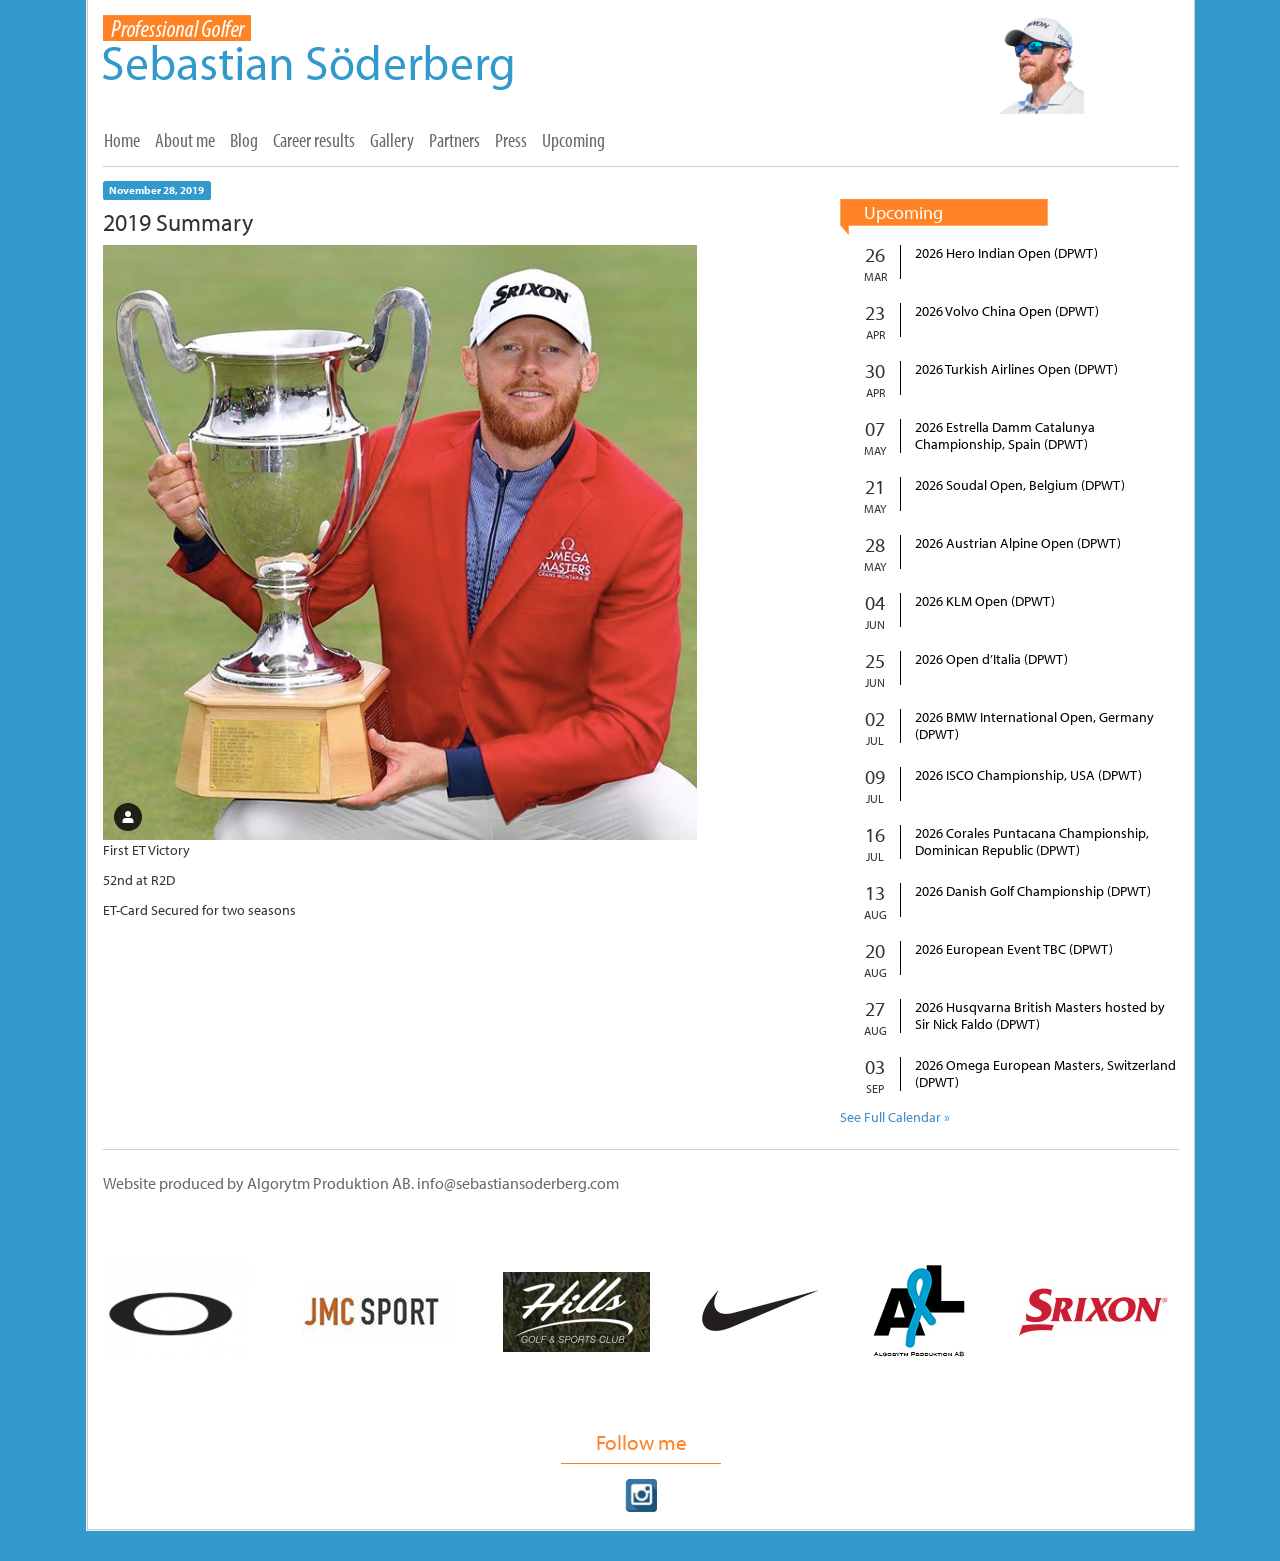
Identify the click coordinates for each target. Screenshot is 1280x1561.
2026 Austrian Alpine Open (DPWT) (1018, 543)
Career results (314, 140)
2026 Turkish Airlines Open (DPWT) (1016, 369)
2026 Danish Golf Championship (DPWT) (1033, 891)
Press (511, 140)
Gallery (392, 140)
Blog (244, 140)
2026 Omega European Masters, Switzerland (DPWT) (1045, 1074)
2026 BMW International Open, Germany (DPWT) (1034, 726)
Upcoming (573, 140)
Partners (454, 140)
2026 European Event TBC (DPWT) (1014, 949)
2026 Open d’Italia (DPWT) (991, 659)
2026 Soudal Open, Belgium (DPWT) (1020, 485)
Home (122, 140)
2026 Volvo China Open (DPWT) (1007, 311)
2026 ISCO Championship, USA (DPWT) (1028, 775)
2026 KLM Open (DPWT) (985, 601)
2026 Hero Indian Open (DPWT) (1006, 253)
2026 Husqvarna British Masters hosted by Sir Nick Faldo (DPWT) (1040, 1016)
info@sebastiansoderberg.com (518, 1183)
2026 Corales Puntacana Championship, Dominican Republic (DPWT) (1032, 842)
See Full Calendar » (895, 1117)
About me (185, 140)
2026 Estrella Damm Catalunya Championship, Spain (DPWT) (1005, 436)
